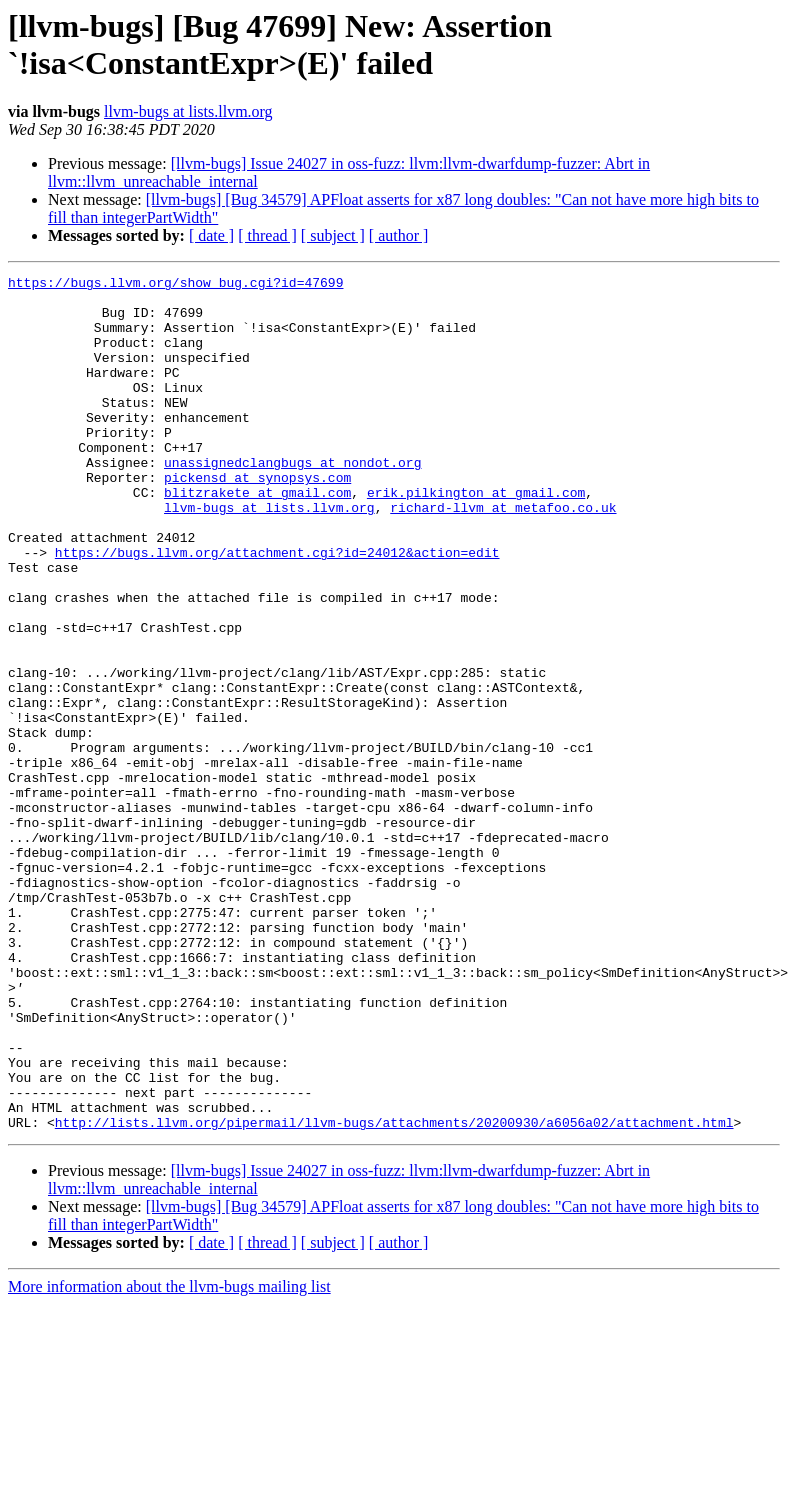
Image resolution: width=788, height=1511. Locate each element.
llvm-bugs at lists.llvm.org (188, 111)
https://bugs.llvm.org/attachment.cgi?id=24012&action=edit (277, 609)
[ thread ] (267, 235)
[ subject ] (333, 235)
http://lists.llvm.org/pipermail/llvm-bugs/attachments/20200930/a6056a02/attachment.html (394, 1293)
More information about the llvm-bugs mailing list (169, 1457)
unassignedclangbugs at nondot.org (292, 501)
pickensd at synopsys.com (257, 519)
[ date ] (211, 235)
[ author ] (399, 235)
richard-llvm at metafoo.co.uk (503, 555)
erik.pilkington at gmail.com (476, 537)
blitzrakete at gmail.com (257, 537)
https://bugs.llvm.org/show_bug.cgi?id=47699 (175, 285)
